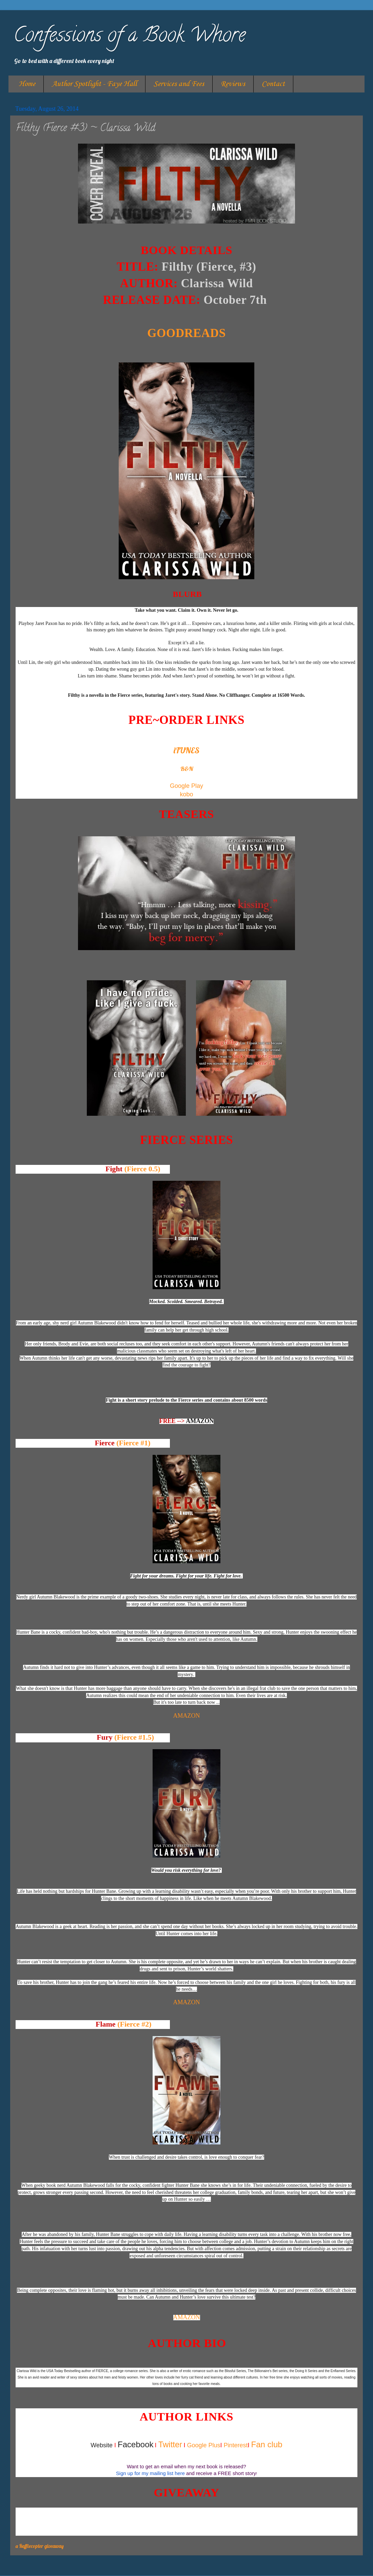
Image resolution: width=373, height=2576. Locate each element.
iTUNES (186, 750)
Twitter (170, 2444)
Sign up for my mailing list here (150, 2473)
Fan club (266, 2444)
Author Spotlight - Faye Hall (94, 84)
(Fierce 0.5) (142, 1169)
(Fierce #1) (133, 1443)
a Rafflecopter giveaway (40, 2546)
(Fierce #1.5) (134, 1737)
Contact (273, 84)
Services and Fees (179, 84)
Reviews (233, 84)
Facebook (135, 2444)
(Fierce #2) (134, 2024)
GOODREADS (186, 333)
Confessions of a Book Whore (130, 37)
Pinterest (236, 2445)
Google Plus (203, 2445)
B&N (186, 769)
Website (102, 2445)
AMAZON (200, 1421)
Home (27, 84)
